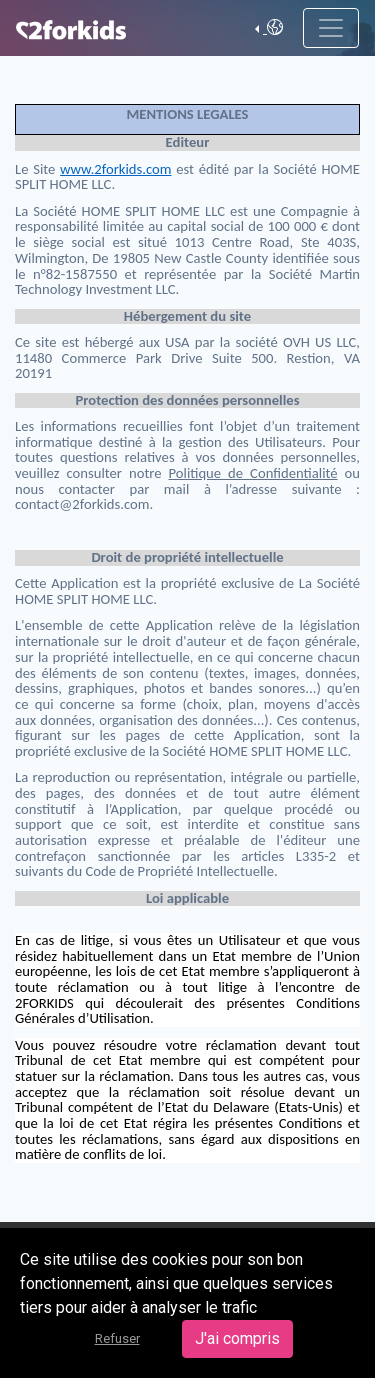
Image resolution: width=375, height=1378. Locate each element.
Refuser (117, 1338)
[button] (269, 28)
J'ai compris (237, 1338)
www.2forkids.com (115, 169)
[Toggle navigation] (331, 28)
